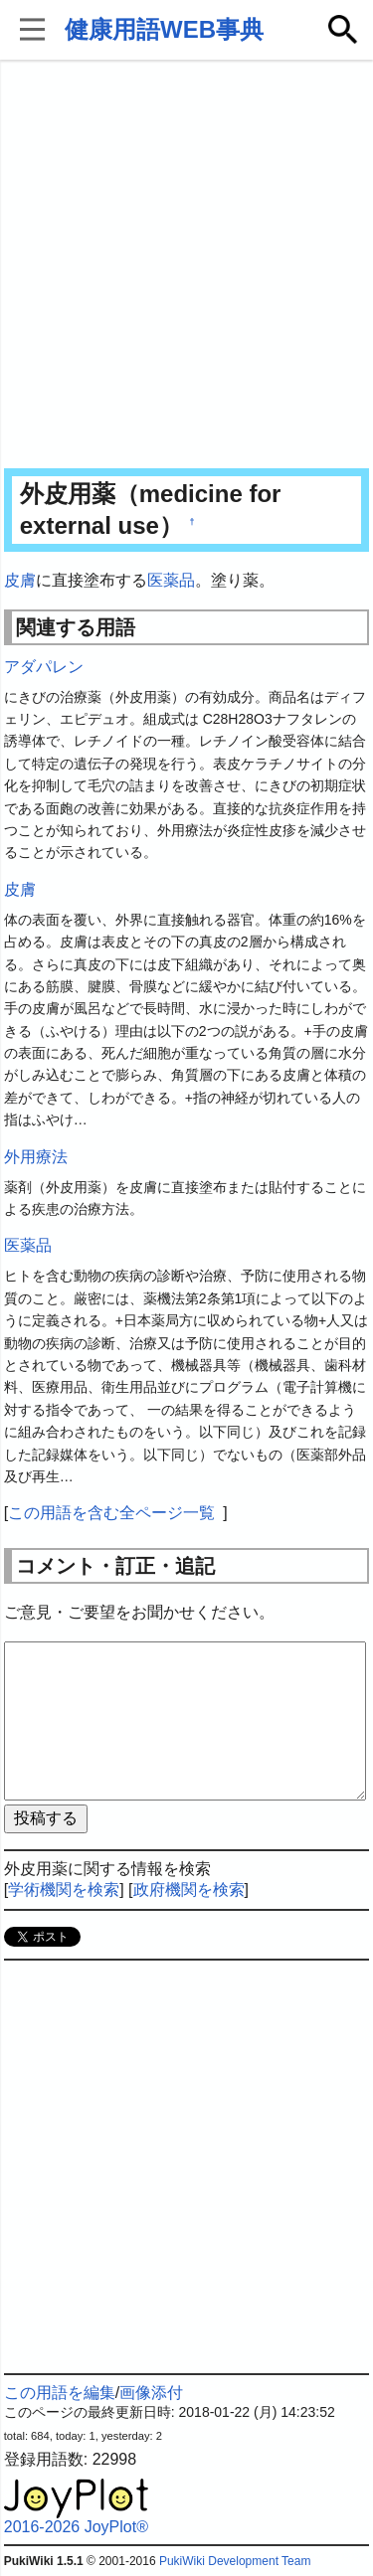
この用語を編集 (59, 2392)
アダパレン (44, 666)
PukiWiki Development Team (235, 2561)
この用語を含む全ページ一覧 (111, 1512)
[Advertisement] (186, 266)
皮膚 (20, 580)
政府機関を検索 (189, 1889)
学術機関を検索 (63, 1889)
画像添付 (151, 2392)
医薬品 (171, 580)
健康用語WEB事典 (164, 29)
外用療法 (36, 1156)
